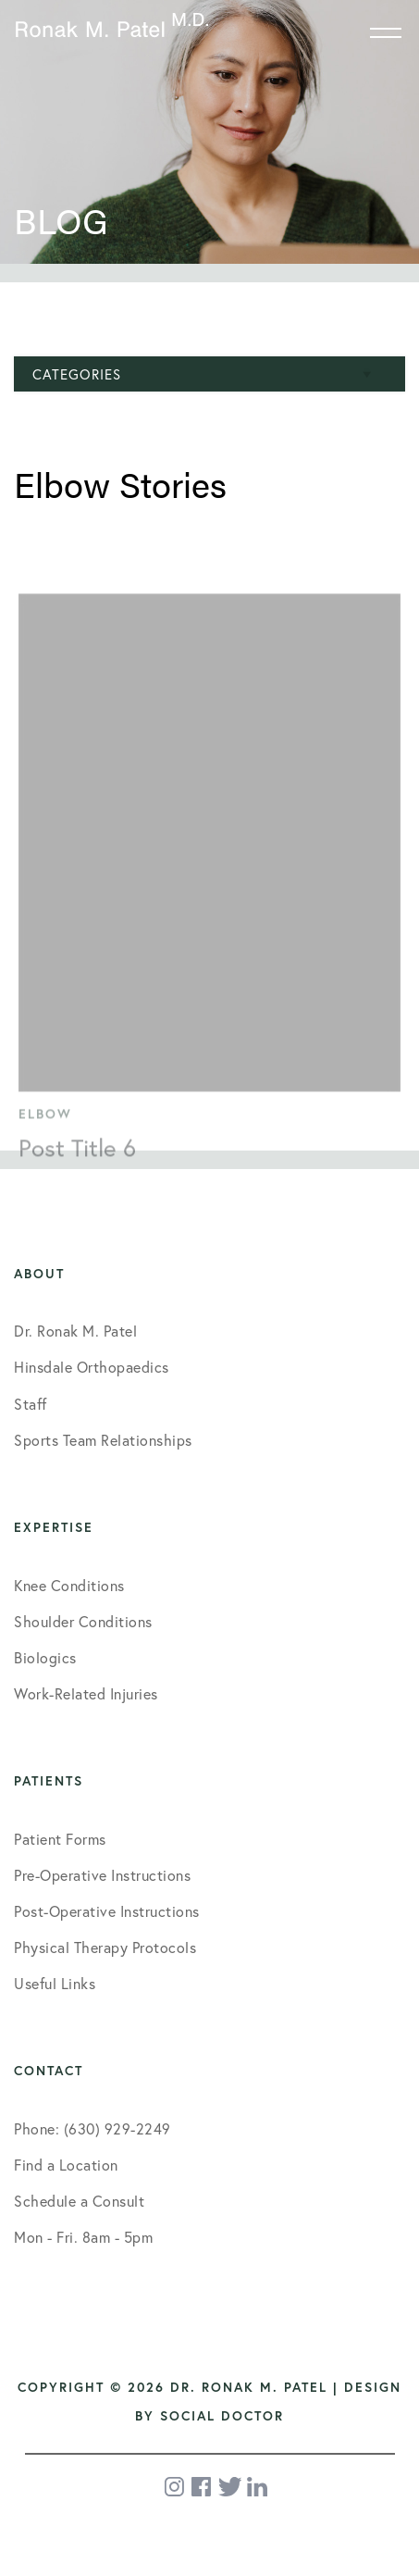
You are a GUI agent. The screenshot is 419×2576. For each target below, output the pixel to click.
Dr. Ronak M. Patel (75, 1330)
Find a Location (66, 2164)
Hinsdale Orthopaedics (91, 1366)
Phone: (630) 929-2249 (92, 2128)
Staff (30, 1403)
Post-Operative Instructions (107, 1911)
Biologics (45, 1657)
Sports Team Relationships (103, 1440)
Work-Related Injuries (86, 1693)
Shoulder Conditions (83, 1621)
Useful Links (54, 1983)
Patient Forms (60, 1838)
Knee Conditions (69, 1585)
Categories (76, 374)
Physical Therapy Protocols (105, 1947)
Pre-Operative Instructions (102, 1875)
